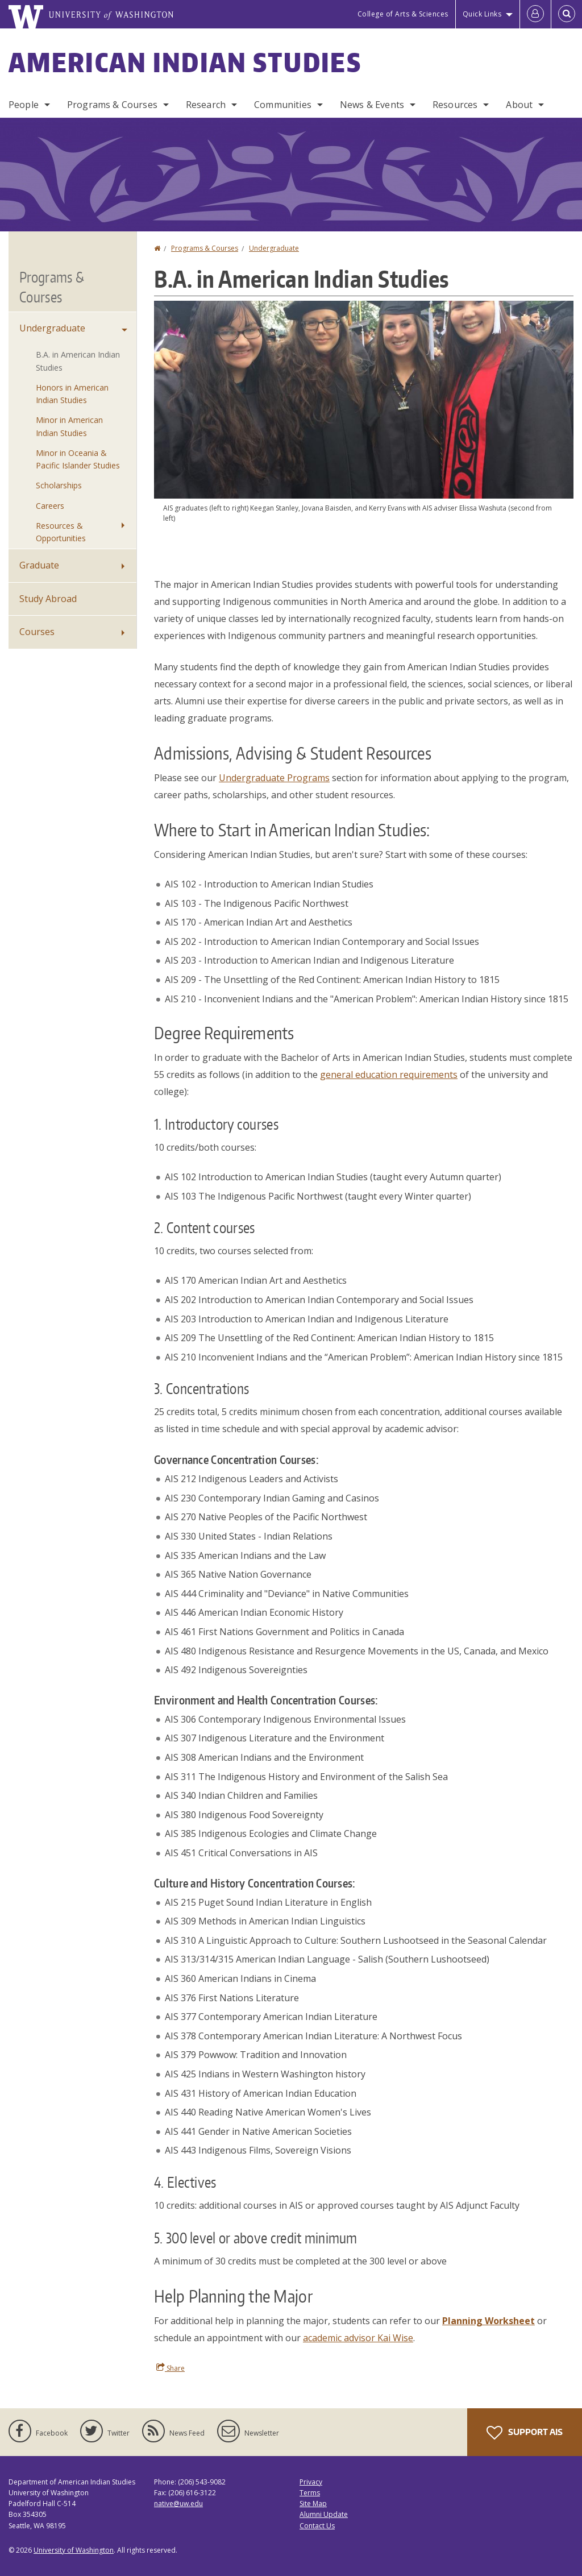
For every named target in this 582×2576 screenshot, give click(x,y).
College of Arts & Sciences (402, 14)
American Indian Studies (185, 62)
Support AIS (525, 2433)
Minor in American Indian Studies (69, 426)
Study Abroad (48, 598)
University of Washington (74, 2550)
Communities (282, 104)
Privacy (311, 2482)
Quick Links (482, 14)
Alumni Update (324, 2514)
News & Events (372, 104)
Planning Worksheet (488, 2320)
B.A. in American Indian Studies (78, 360)
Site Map (313, 2503)
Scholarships (59, 485)
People (24, 104)
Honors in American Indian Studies (72, 393)
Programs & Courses (112, 104)
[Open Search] (566, 14)
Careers (50, 505)
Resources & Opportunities (61, 532)
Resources (455, 104)
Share (170, 2368)
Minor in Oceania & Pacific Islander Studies (78, 459)
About (519, 104)
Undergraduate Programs (274, 777)
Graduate (39, 565)
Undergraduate (274, 248)
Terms (310, 2493)
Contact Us (317, 2526)
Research (206, 104)
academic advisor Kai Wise (358, 2338)
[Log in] (535, 14)
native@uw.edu (178, 2503)
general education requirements (389, 1074)
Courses (37, 631)
